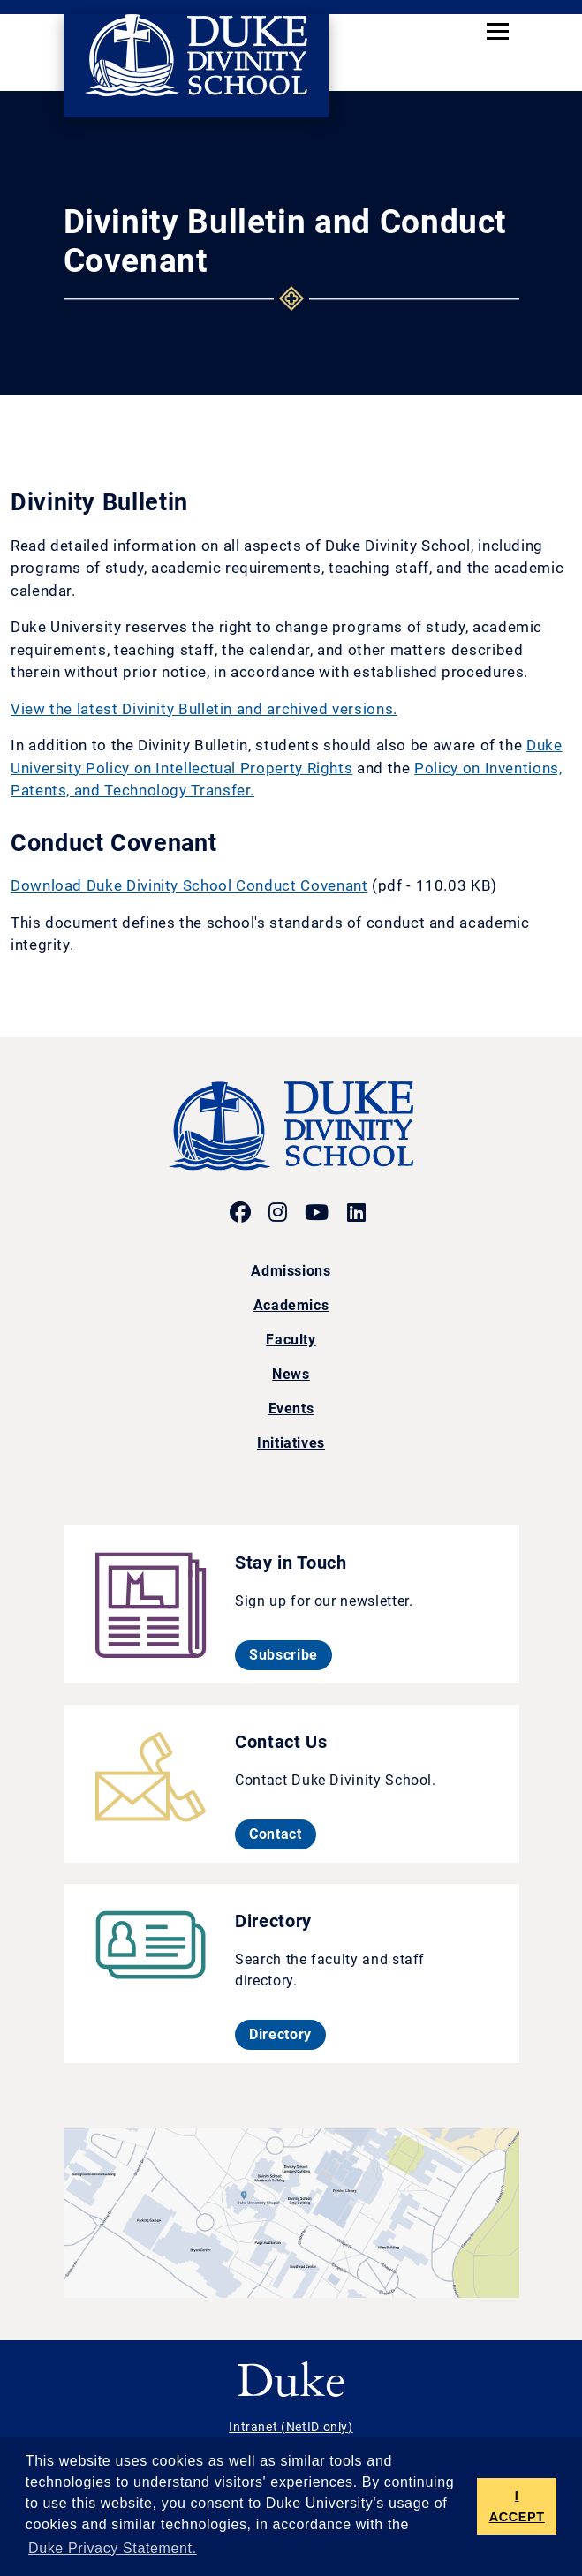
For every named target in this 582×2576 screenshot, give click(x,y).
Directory (287, 2034)
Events (291, 1408)
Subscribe (290, 1654)
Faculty (290, 1339)
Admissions (290, 1270)
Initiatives (291, 1443)
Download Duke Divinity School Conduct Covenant (189, 885)
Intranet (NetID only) (290, 2427)
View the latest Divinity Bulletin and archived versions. (204, 709)
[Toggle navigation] (497, 31)
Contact (282, 1833)
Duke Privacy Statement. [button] (112, 2548)
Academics (291, 1305)
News (291, 1374)
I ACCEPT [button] (517, 2506)
